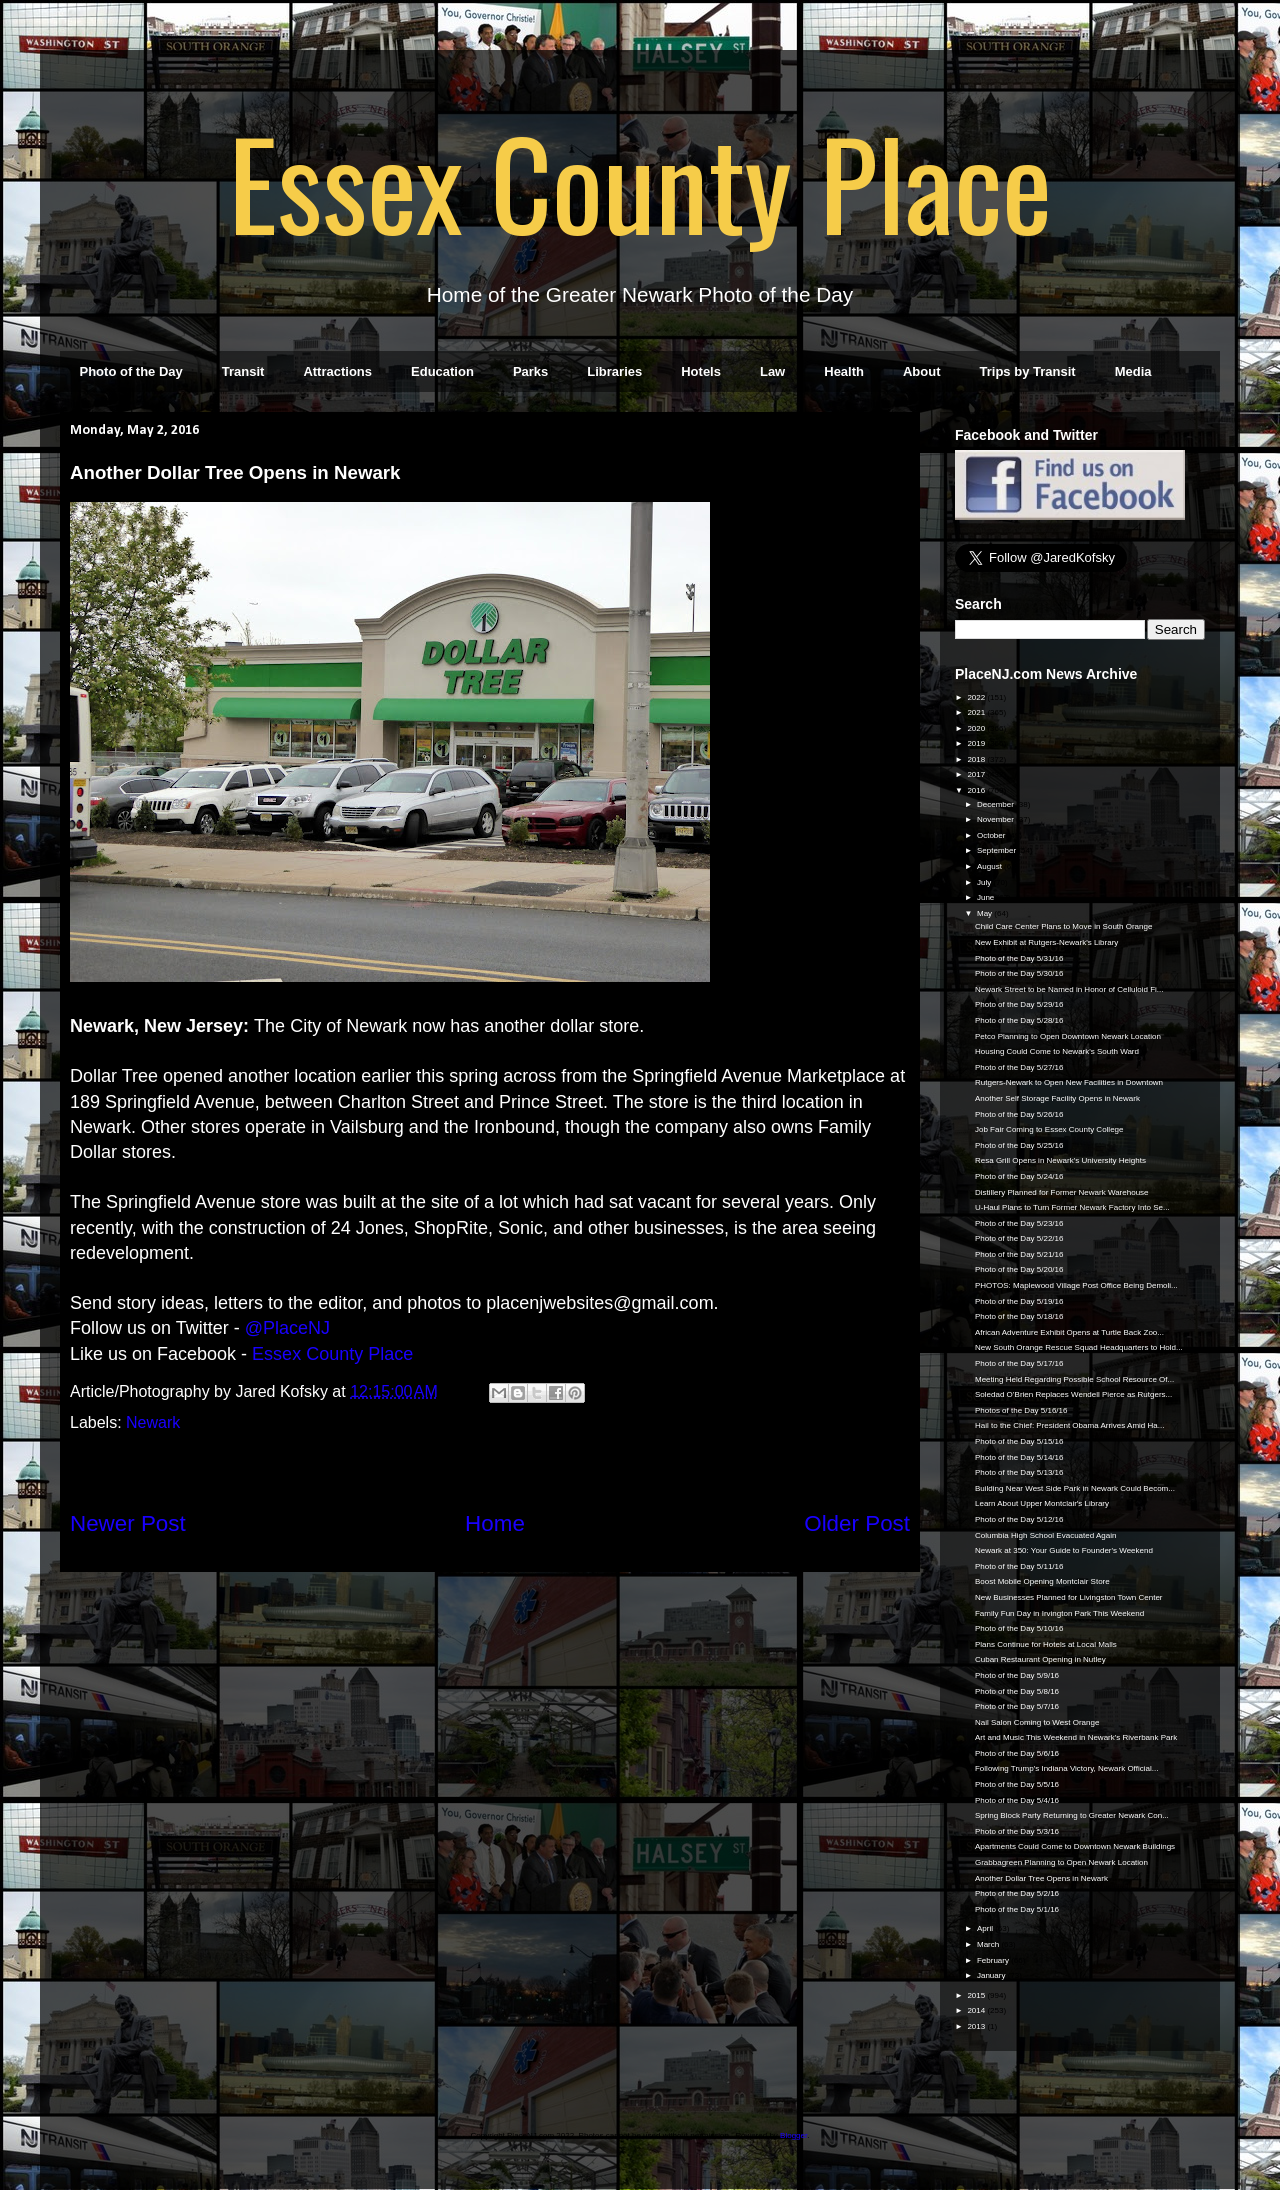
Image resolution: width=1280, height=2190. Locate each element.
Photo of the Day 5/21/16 (1019, 1254)
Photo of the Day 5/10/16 (1019, 1628)
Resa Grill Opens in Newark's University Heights (1060, 1160)
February (994, 1960)
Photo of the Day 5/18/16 (1019, 1316)
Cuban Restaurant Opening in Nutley (1040, 1659)
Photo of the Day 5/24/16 (1019, 1176)
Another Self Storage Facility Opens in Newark (1057, 1098)
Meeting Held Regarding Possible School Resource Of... (1074, 1379)
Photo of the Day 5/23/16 (1019, 1223)
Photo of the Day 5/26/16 (1019, 1114)
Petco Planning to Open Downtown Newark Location (1068, 1036)
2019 (977, 743)
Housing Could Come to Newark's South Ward (1057, 1051)
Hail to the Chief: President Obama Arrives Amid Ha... (1069, 1425)
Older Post (857, 1523)
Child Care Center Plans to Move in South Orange (1063, 926)
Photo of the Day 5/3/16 (1017, 1831)
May (985, 913)
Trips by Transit (1028, 371)
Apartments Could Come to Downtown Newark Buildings (1075, 1846)
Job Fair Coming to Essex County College (1049, 1129)
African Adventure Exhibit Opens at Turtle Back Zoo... (1069, 1332)
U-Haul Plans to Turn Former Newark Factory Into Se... (1072, 1207)
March (989, 1944)
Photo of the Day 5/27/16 (1019, 1067)
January (992, 1975)
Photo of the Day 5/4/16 (1017, 1800)
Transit (243, 371)
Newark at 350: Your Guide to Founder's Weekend (1064, 1550)
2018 (977, 759)
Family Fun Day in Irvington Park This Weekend (1059, 1613)
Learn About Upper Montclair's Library (1042, 1503)
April (986, 1928)
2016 (977, 790)
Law (772, 371)
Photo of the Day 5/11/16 (1019, 1566)
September (997, 850)
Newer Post (128, 1523)
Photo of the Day (131, 371)
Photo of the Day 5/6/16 (1017, 1753)
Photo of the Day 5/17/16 (1019, 1363)
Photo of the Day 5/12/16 (1019, 1519)
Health (844, 371)
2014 (977, 2010)
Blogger (793, 2135)
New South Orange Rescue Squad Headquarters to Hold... (1079, 1347)
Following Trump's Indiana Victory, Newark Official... (1066, 1768)
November (996, 819)
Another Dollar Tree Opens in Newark (1041, 1878)
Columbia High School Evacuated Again (1045, 1535)
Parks (530, 371)
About (922, 371)
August (990, 866)
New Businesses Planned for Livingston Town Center (1069, 1597)
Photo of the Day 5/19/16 (1019, 1301)
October (992, 835)
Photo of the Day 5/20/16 (1019, 1269)
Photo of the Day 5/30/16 (1019, 973)
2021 (977, 712)
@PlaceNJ (287, 1328)
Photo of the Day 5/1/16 (1017, 1909)
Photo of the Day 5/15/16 (1019, 1441)
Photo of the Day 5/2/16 (1017, 1893)
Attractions (337, 371)
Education (442, 371)
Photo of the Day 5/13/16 (1019, 1472)
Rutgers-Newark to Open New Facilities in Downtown (1069, 1082)
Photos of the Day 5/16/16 (1021, 1410)
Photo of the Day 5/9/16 (1017, 1675)
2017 (977, 774)
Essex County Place (640, 181)
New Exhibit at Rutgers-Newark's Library (1046, 942)
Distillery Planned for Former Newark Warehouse (1062, 1192)
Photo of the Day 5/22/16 (1019, 1238)
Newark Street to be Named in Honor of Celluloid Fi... (1069, 989)
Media (1133, 371)
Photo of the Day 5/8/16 (1017, 1691)
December (996, 804)
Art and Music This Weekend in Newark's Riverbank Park (1076, 1737)
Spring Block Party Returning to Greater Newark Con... (1072, 1815)
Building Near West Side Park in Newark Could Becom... (1075, 1488)
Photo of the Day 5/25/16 (1019, 1145)
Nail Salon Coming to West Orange (1037, 1722)
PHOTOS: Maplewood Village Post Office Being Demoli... (1076, 1285)
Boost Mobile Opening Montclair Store (1042, 1581)
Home (495, 1523)
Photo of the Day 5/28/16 (1019, 1020)
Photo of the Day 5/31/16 (1019, 958)
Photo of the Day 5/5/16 (1017, 1784)
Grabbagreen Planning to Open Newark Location (1061, 1862)
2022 (977, 697)
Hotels (701, 371)
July (985, 882)
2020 (977, 728)
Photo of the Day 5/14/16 (1019, 1457)
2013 (977, 2026)
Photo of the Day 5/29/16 (1019, 1004)
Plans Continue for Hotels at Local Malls (1046, 1644)
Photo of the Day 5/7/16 (1017, 1706)
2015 (977, 1995)
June (987, 897)
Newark (153, 1422)
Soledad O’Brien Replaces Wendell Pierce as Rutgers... (1073, 1394)
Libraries (614, 371)
